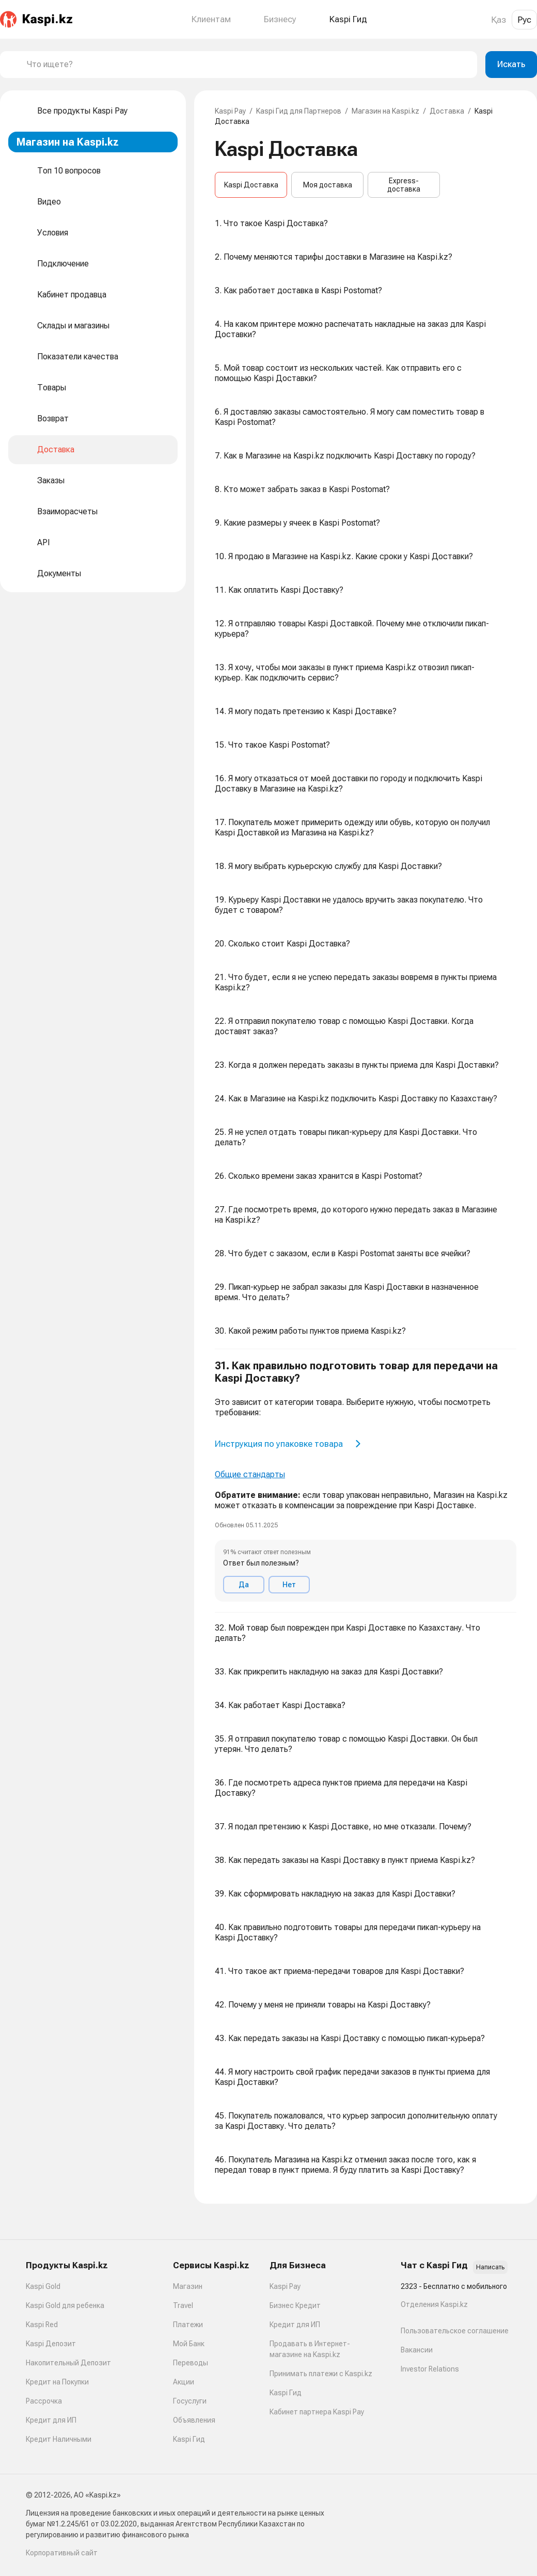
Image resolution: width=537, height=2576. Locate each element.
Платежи (188, 2324)
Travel (183, 2305)
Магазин (187, 2286)
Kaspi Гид (189, 2439)
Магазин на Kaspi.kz (385, 111)
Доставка (447, 111)
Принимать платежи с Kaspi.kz (321, 2373)
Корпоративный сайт (62, 2553)
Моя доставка (327, 185)
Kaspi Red (42, 2324)
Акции (183, 2382)
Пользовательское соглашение (455, 2331)
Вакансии (417, 2350)
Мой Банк (188, 2344)
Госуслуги (190, 2401)
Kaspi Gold (43, 2286)
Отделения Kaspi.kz (434, 2304)
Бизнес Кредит (295, 2305)
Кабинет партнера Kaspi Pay (317, 2412)
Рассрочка (44, 2401)
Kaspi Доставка (251, 185)
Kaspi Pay (230, 111)
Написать (490, 2267)
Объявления (194, 2420)
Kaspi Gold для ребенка (65, 2305)
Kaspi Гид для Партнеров (298, 111)
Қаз (498, 19)
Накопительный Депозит (68, 2363)
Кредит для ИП (51, 2420)
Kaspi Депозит (51, 2344)
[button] (365, 1481)
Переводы (190, 2363)
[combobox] (248, 64)
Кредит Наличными (58, 2439)
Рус (524, 19)
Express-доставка (403, 185)
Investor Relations (430, 2369)
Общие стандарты (250, 1474)
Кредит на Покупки (57, 2382)
